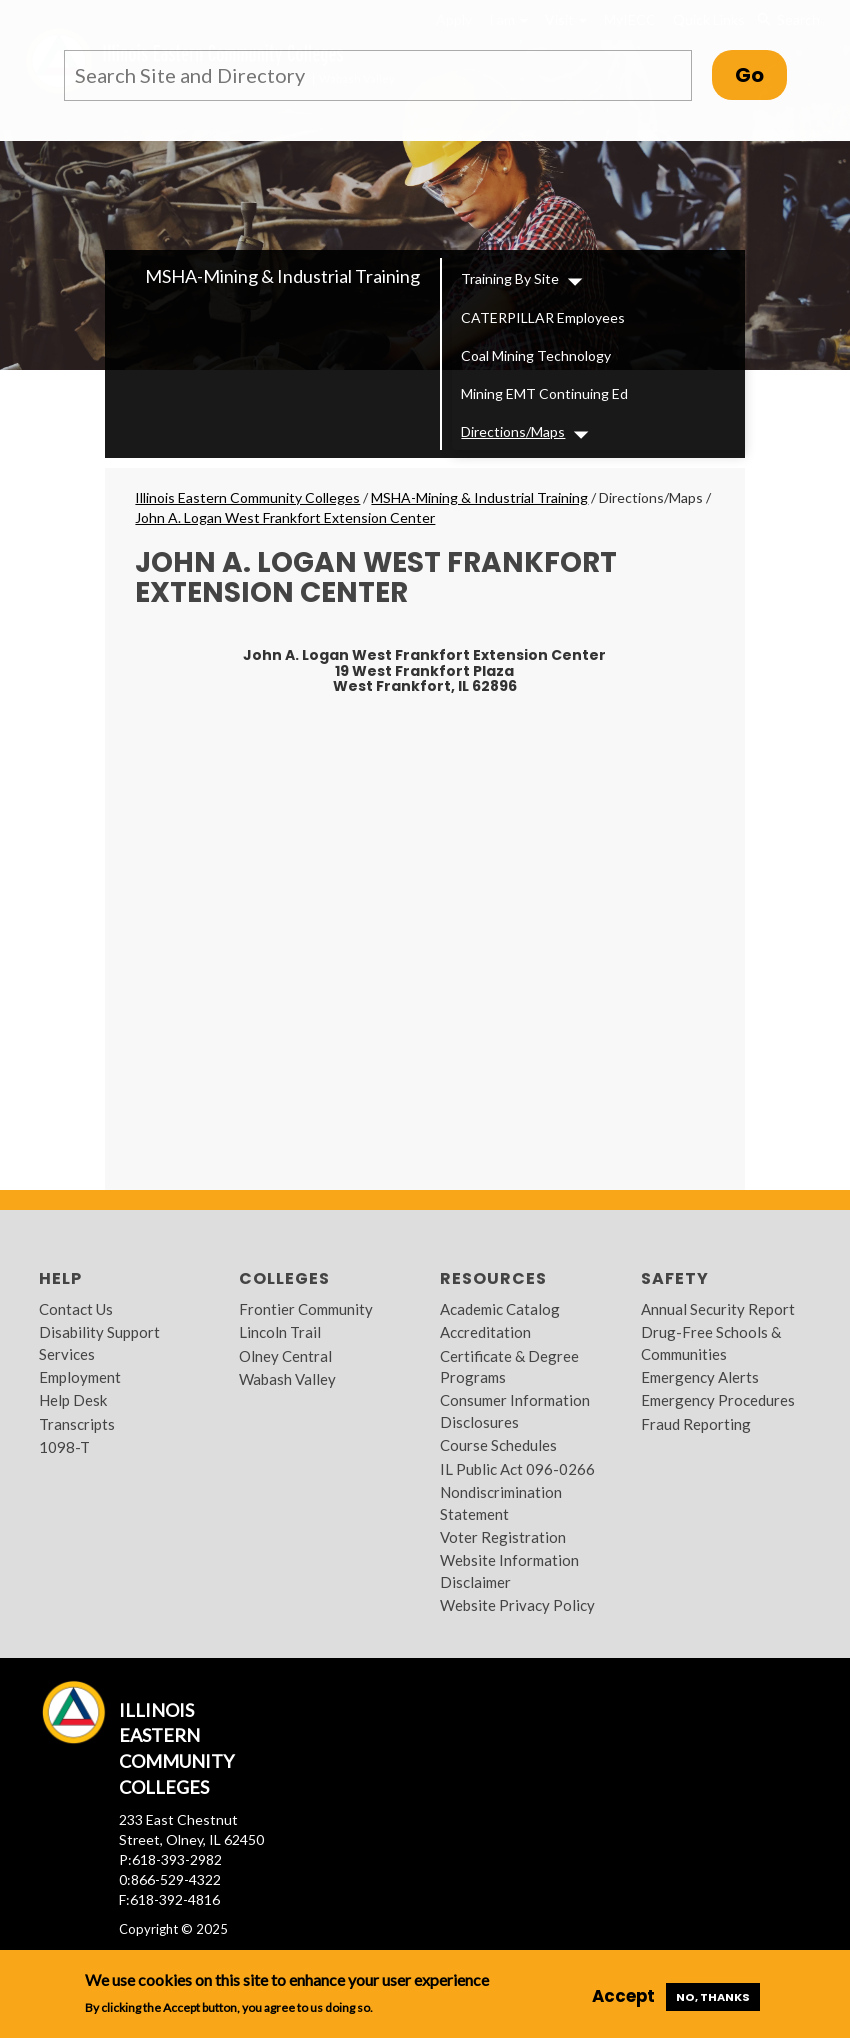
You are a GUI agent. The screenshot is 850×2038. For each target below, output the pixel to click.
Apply (454, 19)
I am (508, 19)
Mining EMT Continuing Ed (544, 393)
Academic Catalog (500, 1309)
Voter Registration (503, 1537)
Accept (623, 1996)
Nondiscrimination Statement (501, 1502)
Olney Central (285, 1356)
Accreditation (485, 1332)
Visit (566, 19)
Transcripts (77, 1424)
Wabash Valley (287, 1379)
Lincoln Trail (280, 1332)
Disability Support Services (99, 1342)
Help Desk (73, 1400)
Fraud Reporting (696, 1424)
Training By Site (510, 278)
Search (787, 20)
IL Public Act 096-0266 (517, 1469)
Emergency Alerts (700, 1377)
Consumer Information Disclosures (515, 1410)
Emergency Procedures (718, 1400)
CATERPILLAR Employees (543, 317)
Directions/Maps (513, 431)
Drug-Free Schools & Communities (711, 1342)
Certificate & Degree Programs (509, 1366)
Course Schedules (498, 1445)
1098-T (64, 1447)
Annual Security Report (718, 1309)
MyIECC (630, 19)
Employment (80, 1377)
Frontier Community (306, 1309)
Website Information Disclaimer (509, 1570)
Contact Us (76, 1309)
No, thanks (713, 1997)
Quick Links (709, 19)
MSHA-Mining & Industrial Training (282, 276)
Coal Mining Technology (536, 355)
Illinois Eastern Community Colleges (247, 497)
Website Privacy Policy (517, 1605)
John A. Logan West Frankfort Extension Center (285, 517)
